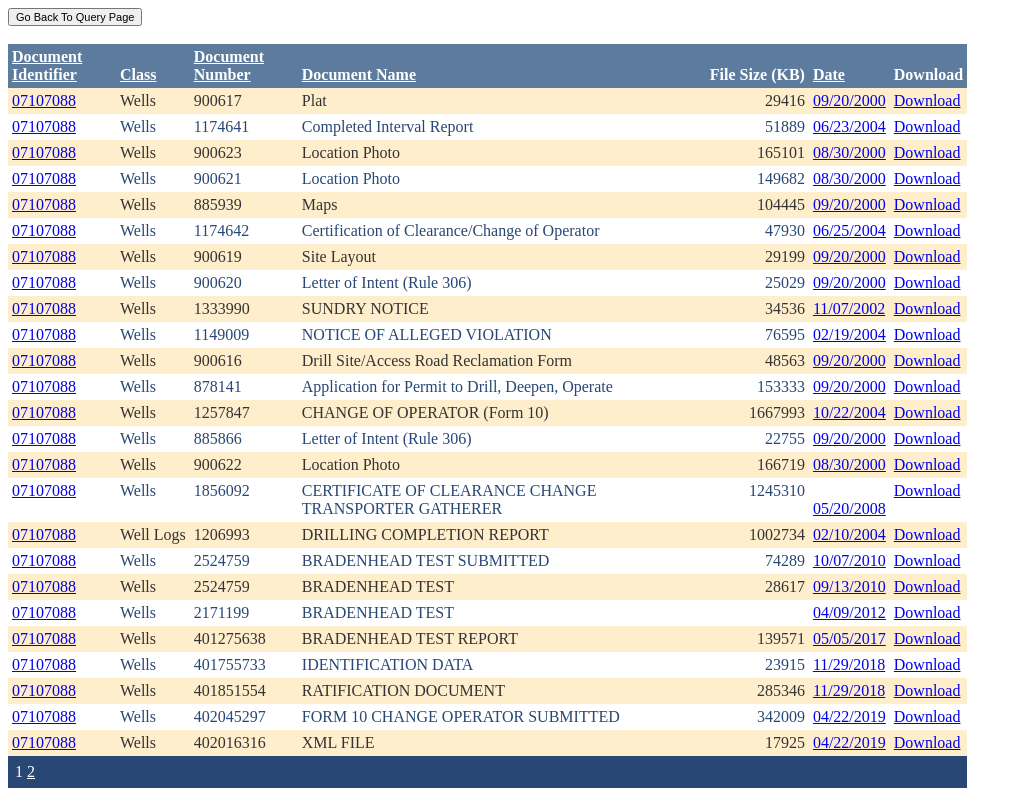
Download (927, 100)
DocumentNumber (229, 65)
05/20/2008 (849, 508)
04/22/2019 (849, 716)
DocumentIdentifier (47, 65)
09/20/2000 (849, 100)
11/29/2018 (849, 664)
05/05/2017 (849, 638)
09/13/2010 (849, 586)
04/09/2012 (849, 612)
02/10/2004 (849, 534)
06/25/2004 (849, 230)
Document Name (359, 74)
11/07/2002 (849, 308)
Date (829, 74)
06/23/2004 (849, 126)
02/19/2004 (849, 334)
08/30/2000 (849, 152)
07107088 (44, 100)
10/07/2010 (849, 560)
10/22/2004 (849, 412)
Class (138, 74)
